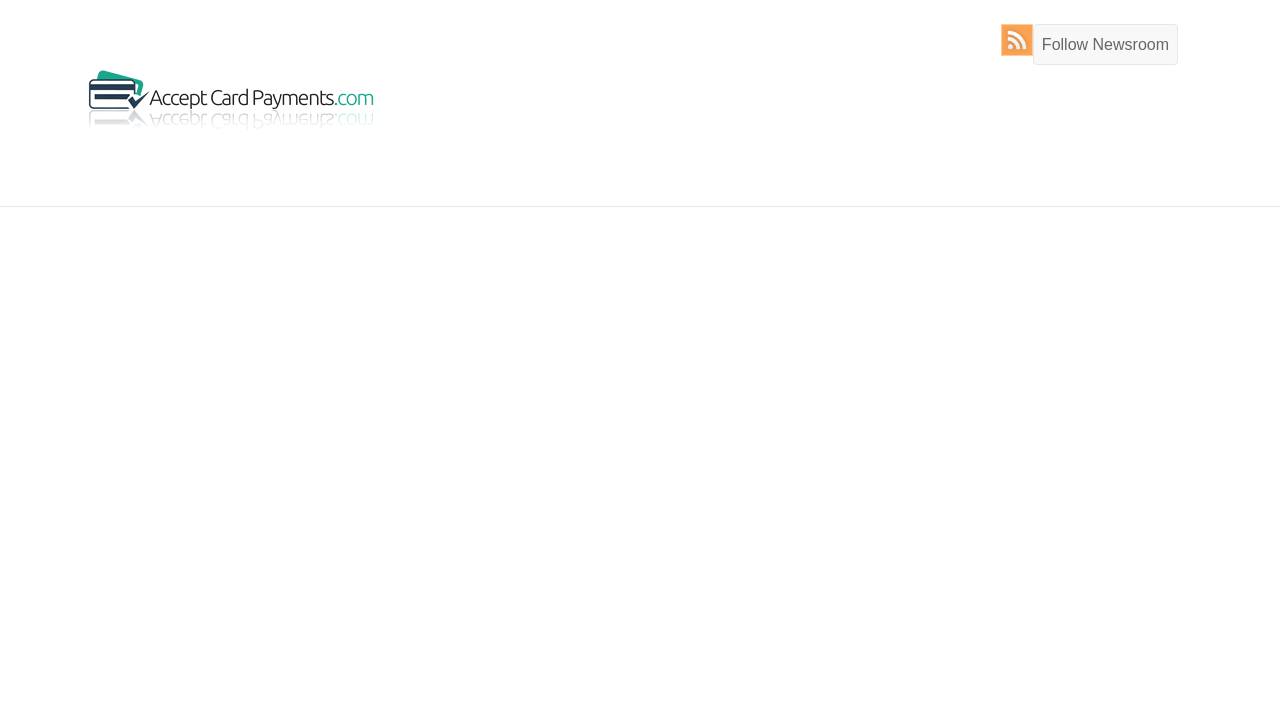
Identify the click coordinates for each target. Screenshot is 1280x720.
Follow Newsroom (1105, 44)
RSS (1021, 40)
